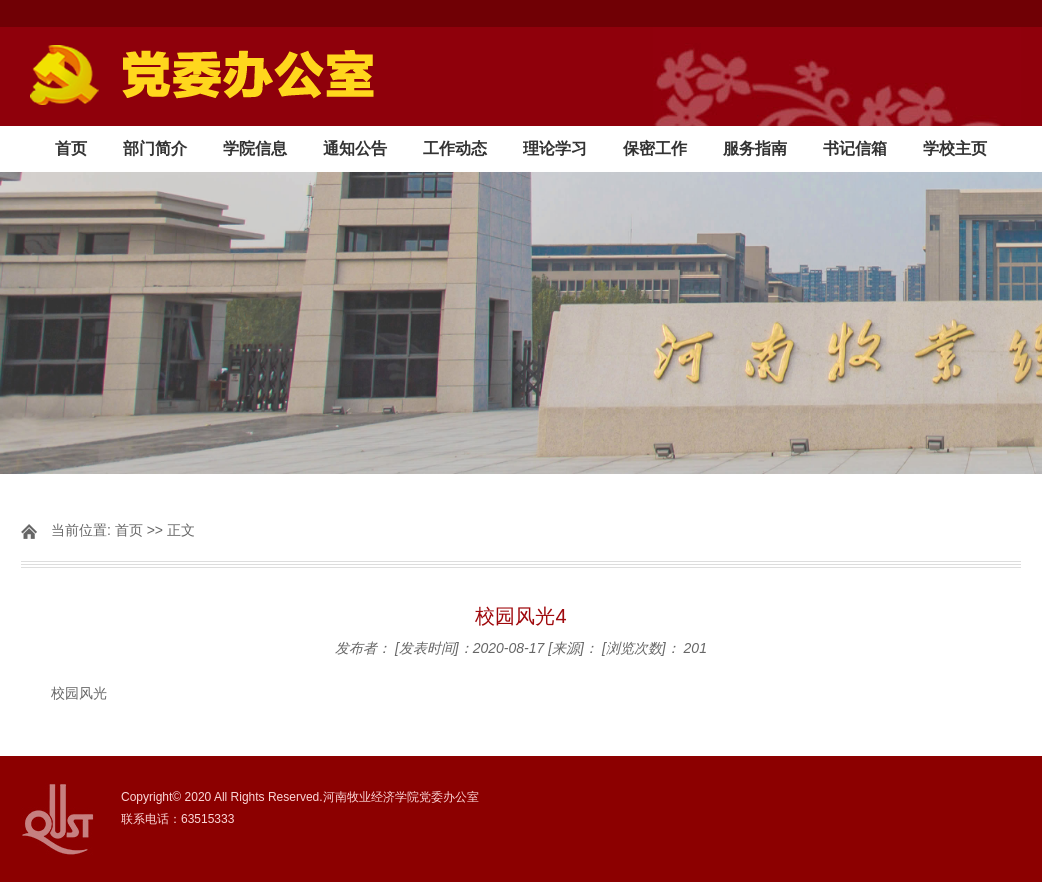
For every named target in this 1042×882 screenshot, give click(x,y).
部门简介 (155, 148)
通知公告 (355, 148)
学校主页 (955, 148)
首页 (71, 148)
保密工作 (655, 148)
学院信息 (255, 148)
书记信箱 (855, 148)
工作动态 (455, 148)
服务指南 (755, 148)
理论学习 (555, 148)
